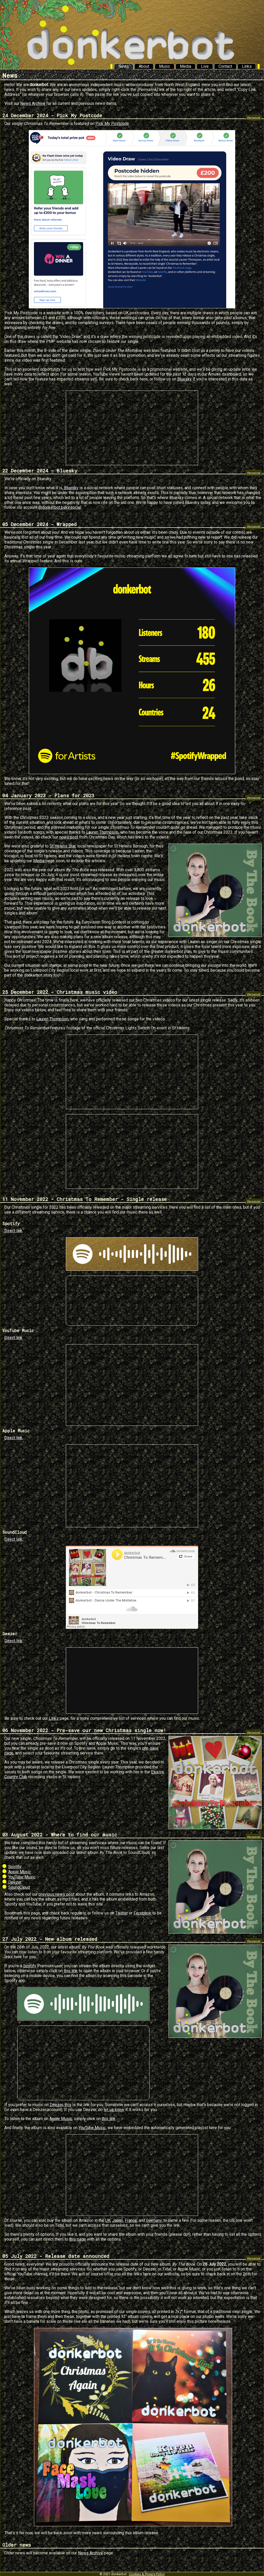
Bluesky (184, 379)
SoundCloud (19, 1887)
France (131, 2220)
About (144, 66)
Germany (154, 2220)
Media (185, 66)
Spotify (14, 1866)
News (123, 66)
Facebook (142, 1913)
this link (71, 1970)
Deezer (15, 1882)
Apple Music (19, 1871)
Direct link (13, 1230)
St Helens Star (62, 846)
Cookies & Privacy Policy (147, 2574)
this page (77, 2239)
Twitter (121, 1913)
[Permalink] (253, 117)
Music (164, 66)
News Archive (32, 103)
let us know (114, 2109)
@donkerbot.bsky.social (59, 507)
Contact (225, 66)
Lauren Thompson (102, 832)
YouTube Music (22, 1877)
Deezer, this (60, 2104)
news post (68, 837)
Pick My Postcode (112, 123)
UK (107, 2220)
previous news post (56, 1894)
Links (247, 66)
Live (205, 66)
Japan (117, 2220)
